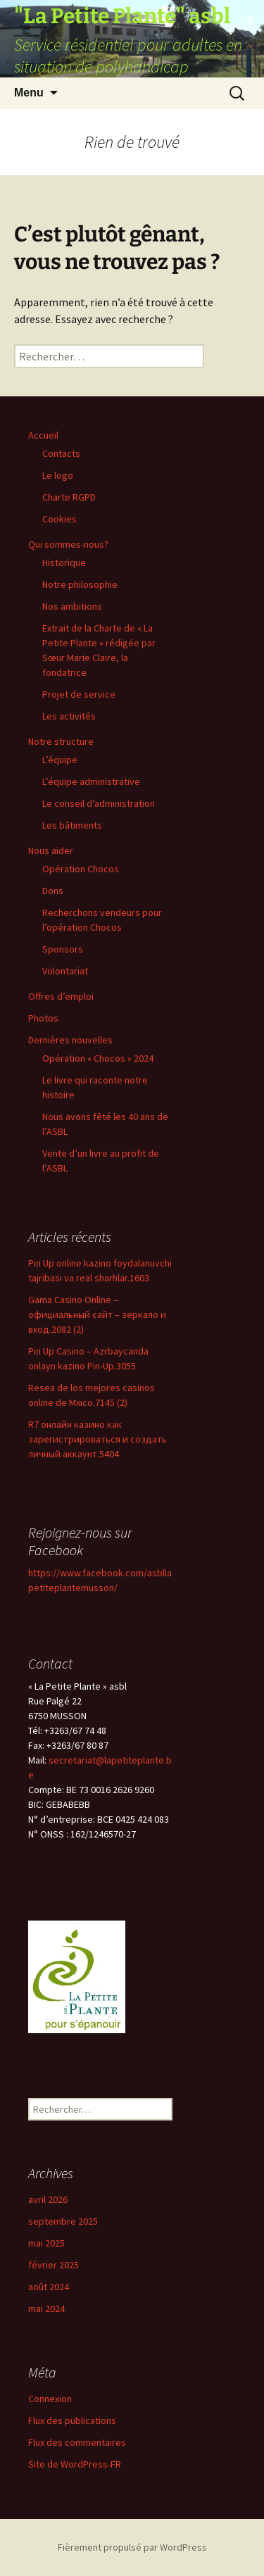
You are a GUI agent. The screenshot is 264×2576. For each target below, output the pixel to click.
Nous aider (50, 850)
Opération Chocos (80, 868)
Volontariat (65, 971)
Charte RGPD (69, 497)
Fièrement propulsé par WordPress (132, 2547)
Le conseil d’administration (98, 803)
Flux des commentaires (77, 2442)
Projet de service (78, 694)
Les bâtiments (72, 825)
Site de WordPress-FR (74, 2464)
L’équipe (59, 759)
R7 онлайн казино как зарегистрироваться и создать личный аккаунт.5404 (97, 1439)
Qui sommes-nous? (68, 544)
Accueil (43, 435)
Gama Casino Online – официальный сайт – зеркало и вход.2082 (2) (97, 1314)
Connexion (50, 2398)
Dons (52, 890)
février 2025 (53, 2264)
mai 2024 (46, 2308)
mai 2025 (46, 2243)
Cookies (59, 519)
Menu (29, 93)
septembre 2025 (63, 2221)
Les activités (69, 716)
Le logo (57, 475)
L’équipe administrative (91, 781)
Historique (64, 562)
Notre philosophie (80, 584)
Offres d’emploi (61, 996)
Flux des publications (72, 2420)
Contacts (61, 453)
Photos (43, 1018)
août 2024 (48, 2286)
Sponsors (62, 949)
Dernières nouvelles (70, 1039)
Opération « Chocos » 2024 (97, 1058)
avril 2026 (48, 2199)
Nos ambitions (72, 606)
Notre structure (61, 741)
